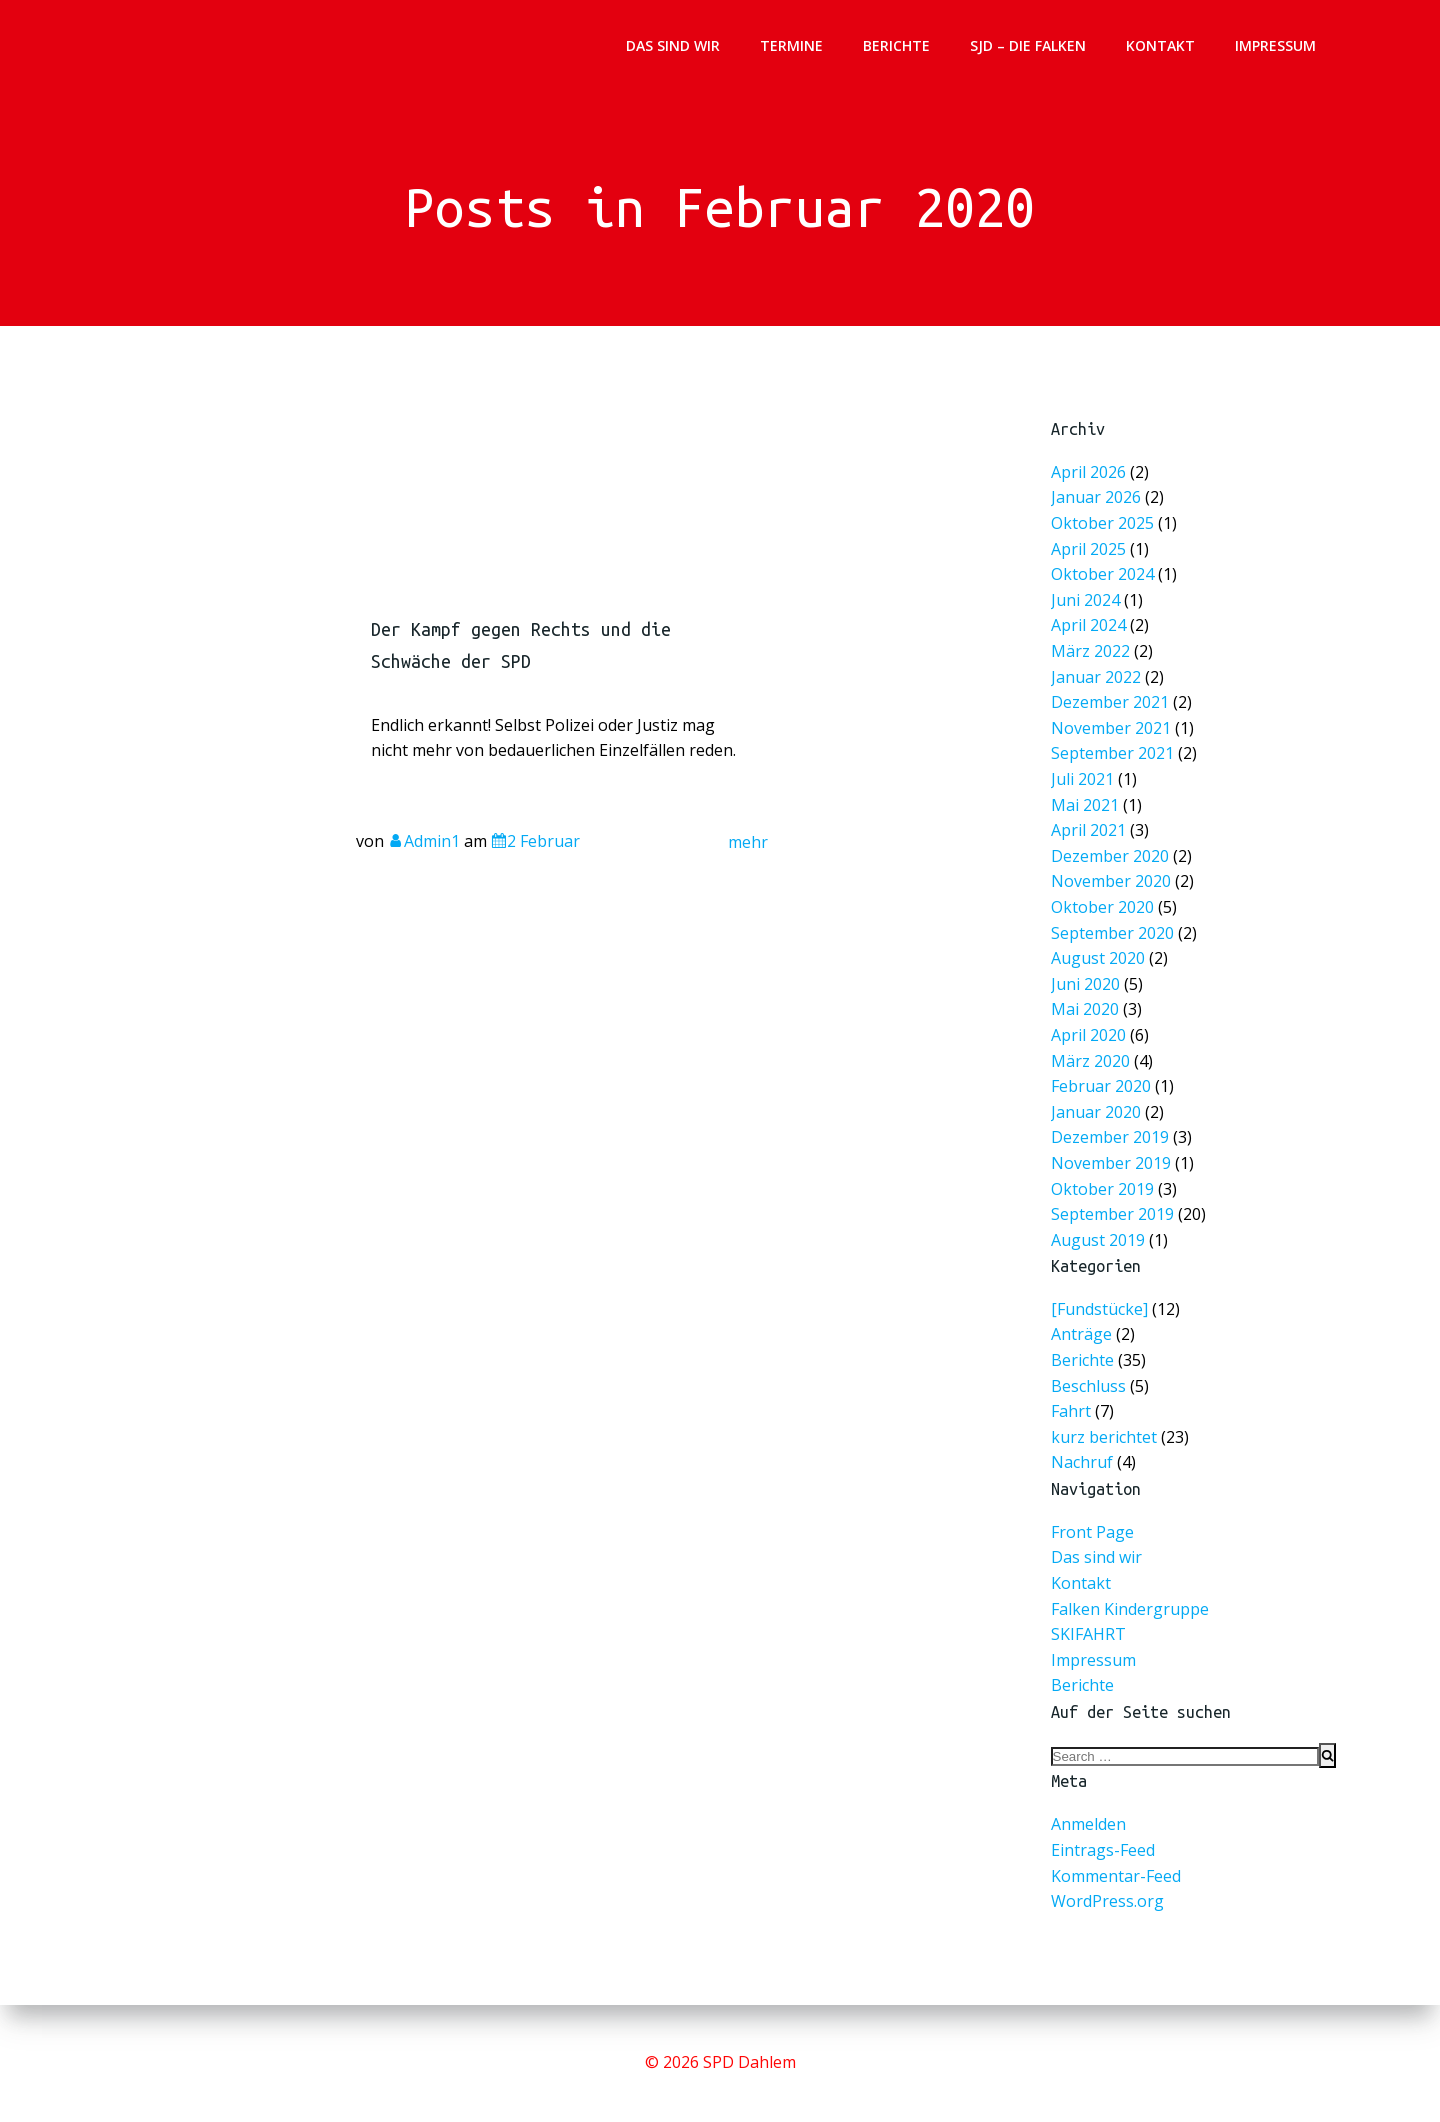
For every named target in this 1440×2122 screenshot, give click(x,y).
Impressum (1275, 45)
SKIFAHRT (1088, 1634)
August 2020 (1100, 953)
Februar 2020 (1103, 1077)
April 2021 (1091, 829)
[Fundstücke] (1099, 1309)
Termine (791, 45)
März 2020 (1093, 1052)
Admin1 (424, 847)
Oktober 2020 (1105, 904)
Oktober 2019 (1105, 1176)
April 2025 (1091, 557)
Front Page (1092, 1532)
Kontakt (1160, 45)
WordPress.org (1107, 1901)
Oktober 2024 (1105, 582)
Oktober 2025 (1105, 532)
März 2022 (1093, 656)
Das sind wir (673, 45)
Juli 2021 (1085, 780)
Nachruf (1082, 1462)
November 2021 (1113, 730)
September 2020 (1114, 928)
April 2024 (1091, 631)
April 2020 (1091, 1028)
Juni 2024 (1088, 606)
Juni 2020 (1088, 978)
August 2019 (1100, 1226)
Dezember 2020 (1112, 854)
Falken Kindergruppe (1130, 1609)
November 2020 (1113, 879)
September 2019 (1114, 1201)
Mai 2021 (1088, 805)
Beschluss (1088, 1386)
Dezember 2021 (1112, 705)
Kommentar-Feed (1116, 1876)
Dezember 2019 (1112, 1127)
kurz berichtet (1104, 1437)
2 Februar (535, 847)
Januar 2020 (1098, 1102)
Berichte (896, 45)
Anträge (1081, 1334)
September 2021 (1114, 755)
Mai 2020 (1088, 1003)
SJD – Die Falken (1028, 45)
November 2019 (1113, 1151)
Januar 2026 (1098, 507)
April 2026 (1091, 482)
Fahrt (1071, 1411)
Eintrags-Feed (1103, 1850)
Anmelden (1088, 1824)
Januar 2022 (1098, 681)
